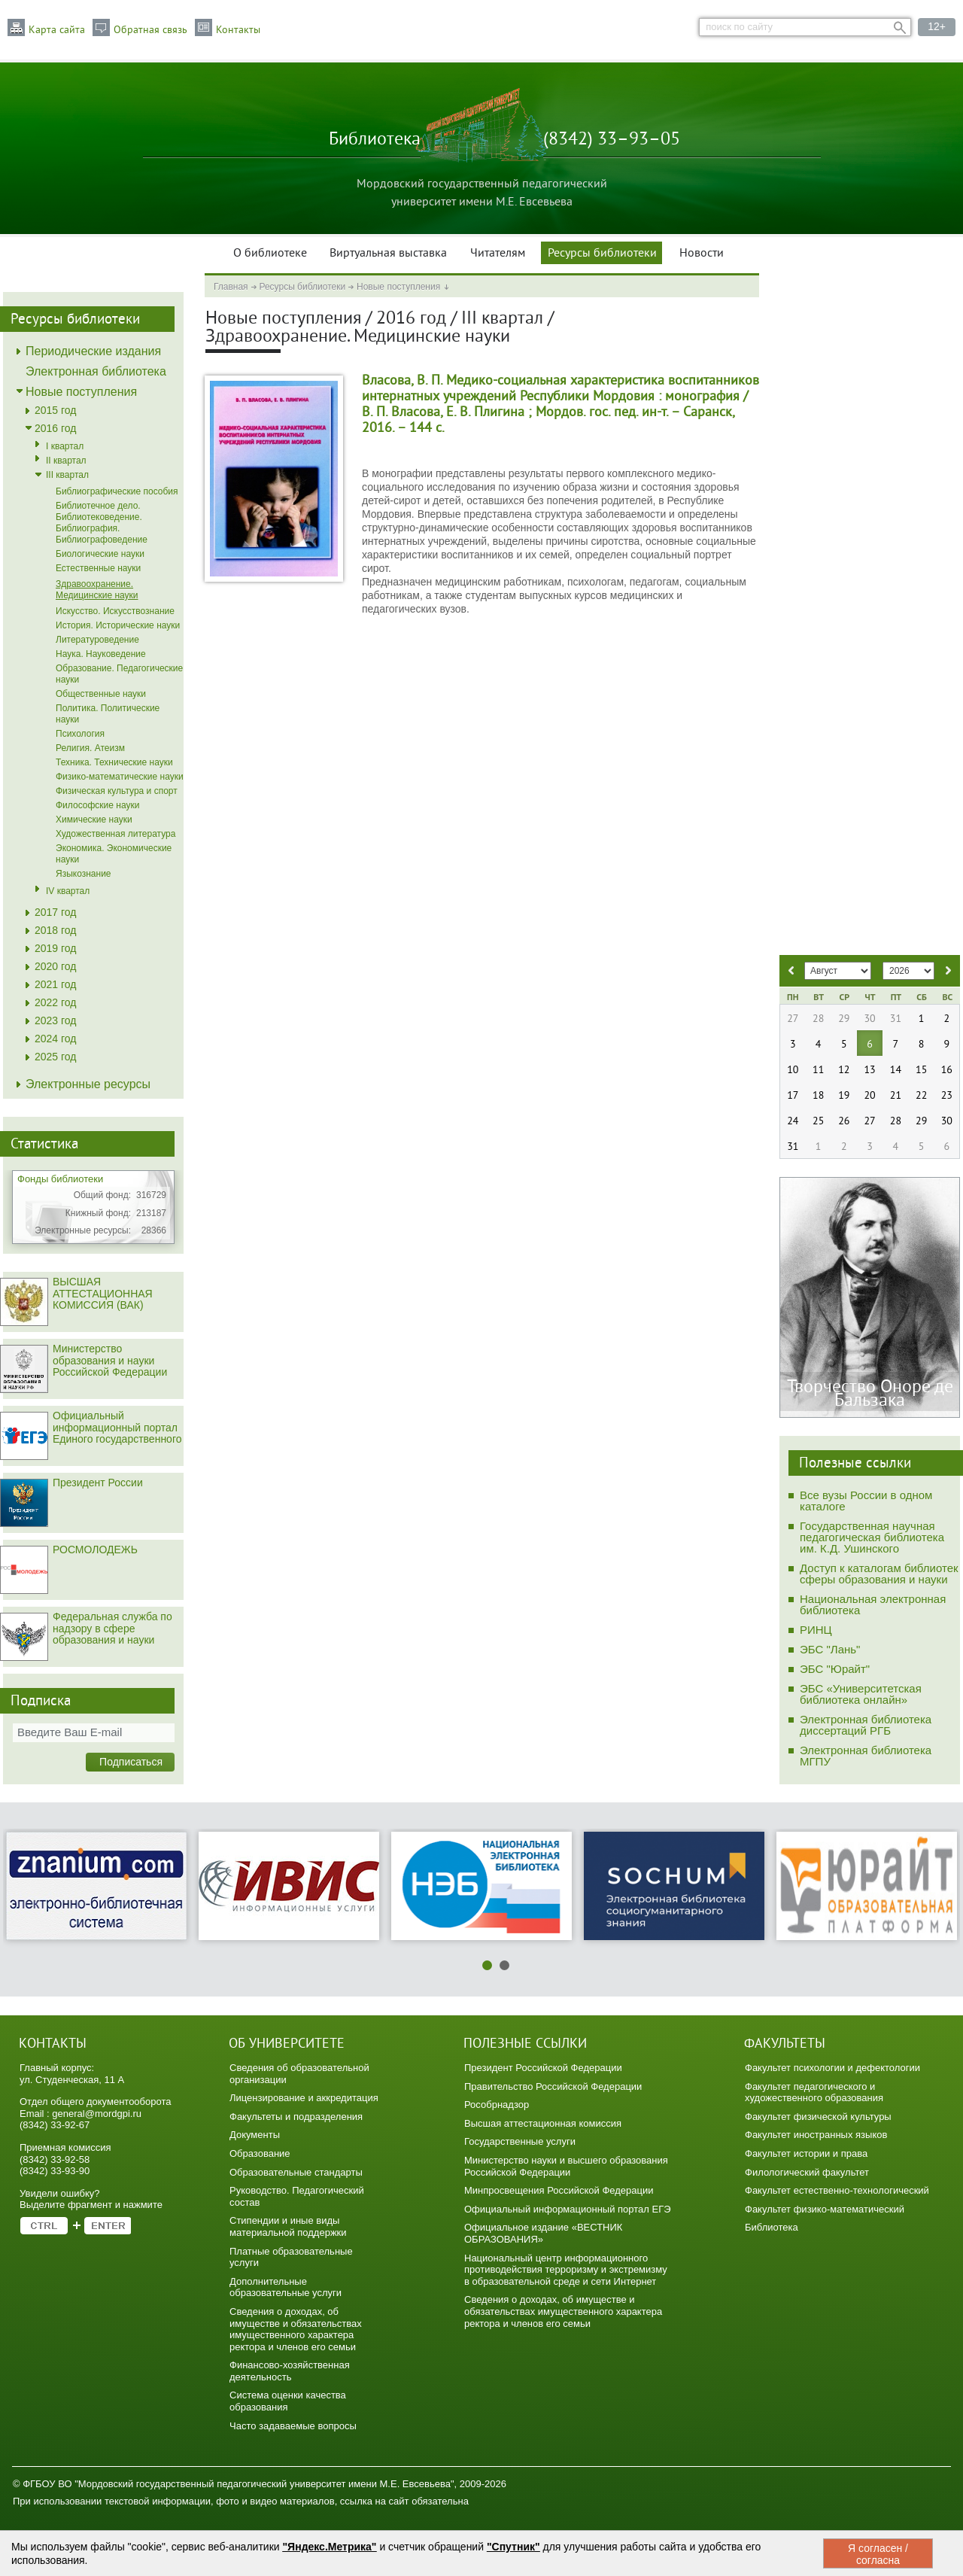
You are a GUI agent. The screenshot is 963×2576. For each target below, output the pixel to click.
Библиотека (771, 2227)
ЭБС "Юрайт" (835, 1668)
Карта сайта (57, 30)
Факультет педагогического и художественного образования (814, 2092)
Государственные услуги (520, 2141)
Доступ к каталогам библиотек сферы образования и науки (879, 1574)
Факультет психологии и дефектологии (832, 2067)
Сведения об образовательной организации (299, 2073)
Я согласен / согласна (878, 2554)
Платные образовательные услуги (291, 2257)
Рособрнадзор (496, 2104)
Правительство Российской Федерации (553, 2086)
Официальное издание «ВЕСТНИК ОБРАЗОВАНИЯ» (543, 2233)
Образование (259, 2153)
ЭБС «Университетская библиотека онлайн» (861, 1694)
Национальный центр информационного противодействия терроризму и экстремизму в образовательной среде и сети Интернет (565, 2269)
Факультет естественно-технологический (837, 2190)
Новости (701, 253)
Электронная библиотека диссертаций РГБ (865, 1725)
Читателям (497, 253)
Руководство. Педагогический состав (296, 2196)
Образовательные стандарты (296, 2172)
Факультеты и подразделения (296, 2116)
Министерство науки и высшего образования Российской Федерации (566, 2166)
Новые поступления (398, 286)
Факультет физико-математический (824, 2209)
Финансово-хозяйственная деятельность (289, 2371)
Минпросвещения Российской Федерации (559, 2190)
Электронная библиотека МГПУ (865, 1756)
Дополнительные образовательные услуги (285, 2287)
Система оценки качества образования (287, 2401)
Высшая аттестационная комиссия (542, 2123)
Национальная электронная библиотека (873, 1604)
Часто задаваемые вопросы (293, 2426)
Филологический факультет (807, 2172)
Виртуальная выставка (388, 253)
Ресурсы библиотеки (602, 253)
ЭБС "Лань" (830, 1649)
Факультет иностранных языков (816, 2134)
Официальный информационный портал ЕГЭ (567, 2209)
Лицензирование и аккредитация (303, 2097)
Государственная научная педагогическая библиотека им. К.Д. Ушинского (872, 1537)
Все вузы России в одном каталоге (866, 1501)
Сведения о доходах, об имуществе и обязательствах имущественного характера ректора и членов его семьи (295, 2329)
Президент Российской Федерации (543, 2067)
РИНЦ (816, 1629)
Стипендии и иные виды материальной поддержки (288, 2226)
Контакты (238, 30)
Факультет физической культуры (818, 2116)
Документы (254, 2134)
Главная (231, 286)
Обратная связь (150, 30)
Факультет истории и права (806, 2153)
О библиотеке (270, 253)
